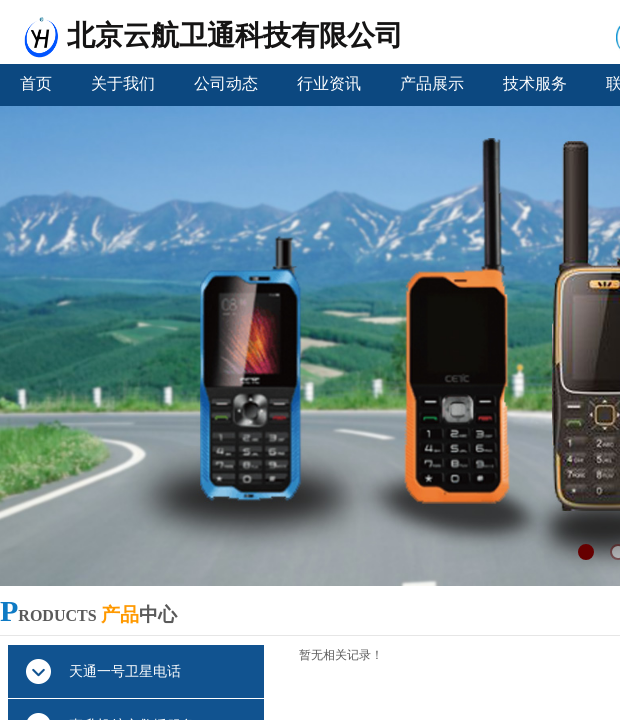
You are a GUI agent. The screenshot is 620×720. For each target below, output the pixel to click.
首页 (36, 83)
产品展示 (432, 83)
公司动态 (226, 83)
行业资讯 (329, 83)
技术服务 (535, 83)
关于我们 (123, 83)
